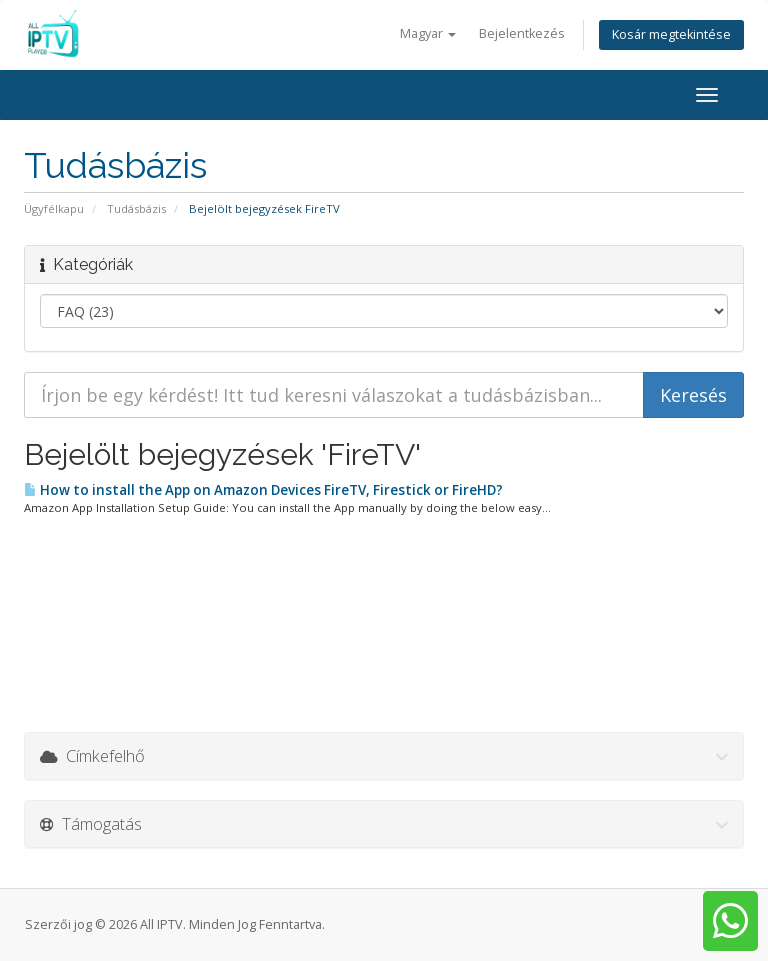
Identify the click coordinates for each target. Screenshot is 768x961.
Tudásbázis (136, 208)
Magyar (428, 33)
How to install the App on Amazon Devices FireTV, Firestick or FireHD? (263, 490)
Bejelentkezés (522, 33)
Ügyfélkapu (54, 208)
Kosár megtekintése (671, 34)
